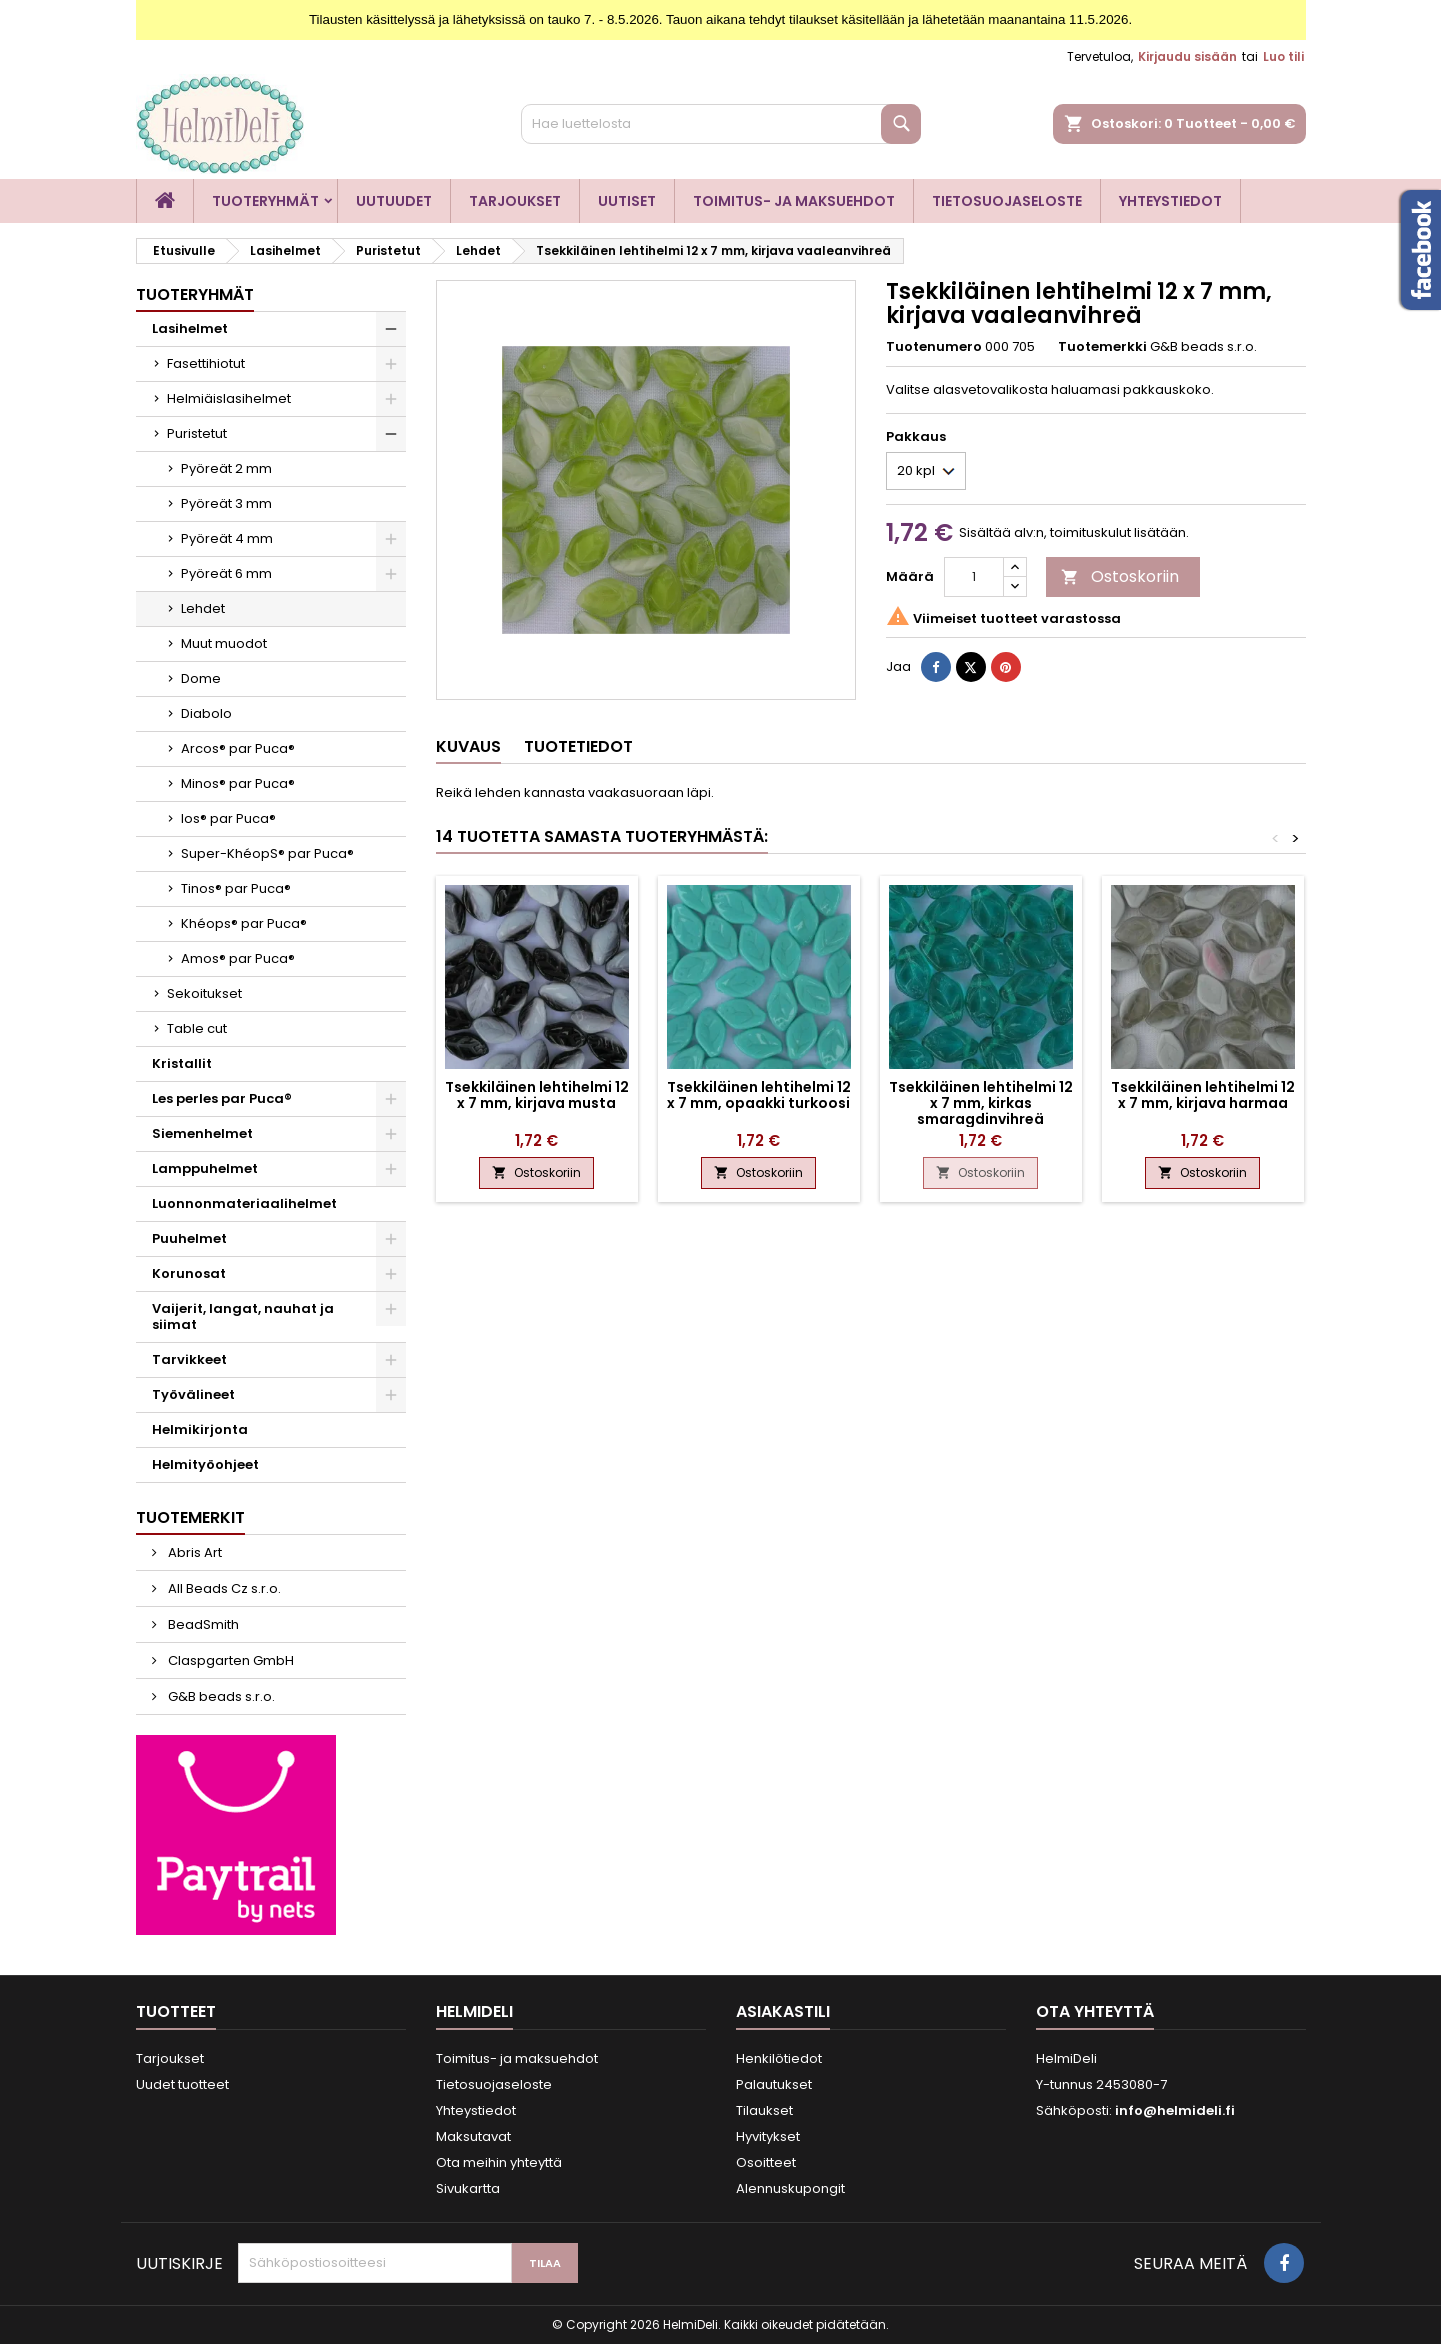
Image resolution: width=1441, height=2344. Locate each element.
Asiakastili (783, 2011)
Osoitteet (766, 2162)
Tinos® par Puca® (236, 888)
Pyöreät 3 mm (226, 503)
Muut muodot (224, 643)
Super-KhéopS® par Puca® (267, 853)
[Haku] (721, 124)
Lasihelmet (190, 328)
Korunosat (189, 1273)
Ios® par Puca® (228, 818)
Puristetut (197, 433)
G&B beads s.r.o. (220, 1696)
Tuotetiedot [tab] (578, 746)
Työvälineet (193, 1394)
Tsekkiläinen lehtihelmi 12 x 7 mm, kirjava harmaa (1203, 1095)
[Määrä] (974, 577)
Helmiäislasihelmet (229, 398)
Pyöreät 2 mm (226, 468)
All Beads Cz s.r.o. (223, 1588)
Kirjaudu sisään (1187, 56)
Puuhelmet (189, 1238)
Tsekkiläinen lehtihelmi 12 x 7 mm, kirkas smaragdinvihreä (981, 1103)
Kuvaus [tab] (468, 746)
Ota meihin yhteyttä (499, 2162)
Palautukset (774, 2084)
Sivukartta (468, 2188)
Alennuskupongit (790, 2188)
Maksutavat (473, 2136)
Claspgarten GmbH (229, 1660)
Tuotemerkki (1102, 347)
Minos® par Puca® (238, 783)
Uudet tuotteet (182, 2084)
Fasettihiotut (206, 363)
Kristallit (182, 1063)
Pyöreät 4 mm (227, 538)
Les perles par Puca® (222, 1098)
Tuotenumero (934, 347)
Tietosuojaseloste (1007, 201)
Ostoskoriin (1120, 576)
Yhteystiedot (1170, 201)
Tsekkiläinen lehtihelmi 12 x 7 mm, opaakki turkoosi (759, 1095)
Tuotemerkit (190, 1517)
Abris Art (193, 1552)
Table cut (197, 1028)
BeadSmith (202, 1624)
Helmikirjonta (200, 1429)
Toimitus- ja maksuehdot (794, 201)
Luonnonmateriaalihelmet (244, 1203)
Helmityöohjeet (205, 1464)
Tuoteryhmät (265, 201)
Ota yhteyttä (1095, 2011)
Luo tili (1283, 56)
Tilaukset (764, 2110)
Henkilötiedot (779, 2058)
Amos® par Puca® (238, 958)
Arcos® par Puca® (238, 748)
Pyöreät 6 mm (226, 573)
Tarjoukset (515, 201)
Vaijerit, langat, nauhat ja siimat (243, 1316)
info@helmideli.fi (1175, 2110)
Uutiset (627, 201)
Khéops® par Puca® (244, 923)
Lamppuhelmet (205, 1168)
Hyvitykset (768, 2136)
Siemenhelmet (202, 1133)
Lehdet (203, 608)
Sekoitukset (204, 993)
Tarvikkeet (189, 1359)
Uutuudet (394, 201)
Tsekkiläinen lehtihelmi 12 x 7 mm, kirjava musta (537, 1095)
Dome (201, 678)
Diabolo (206, 713)
